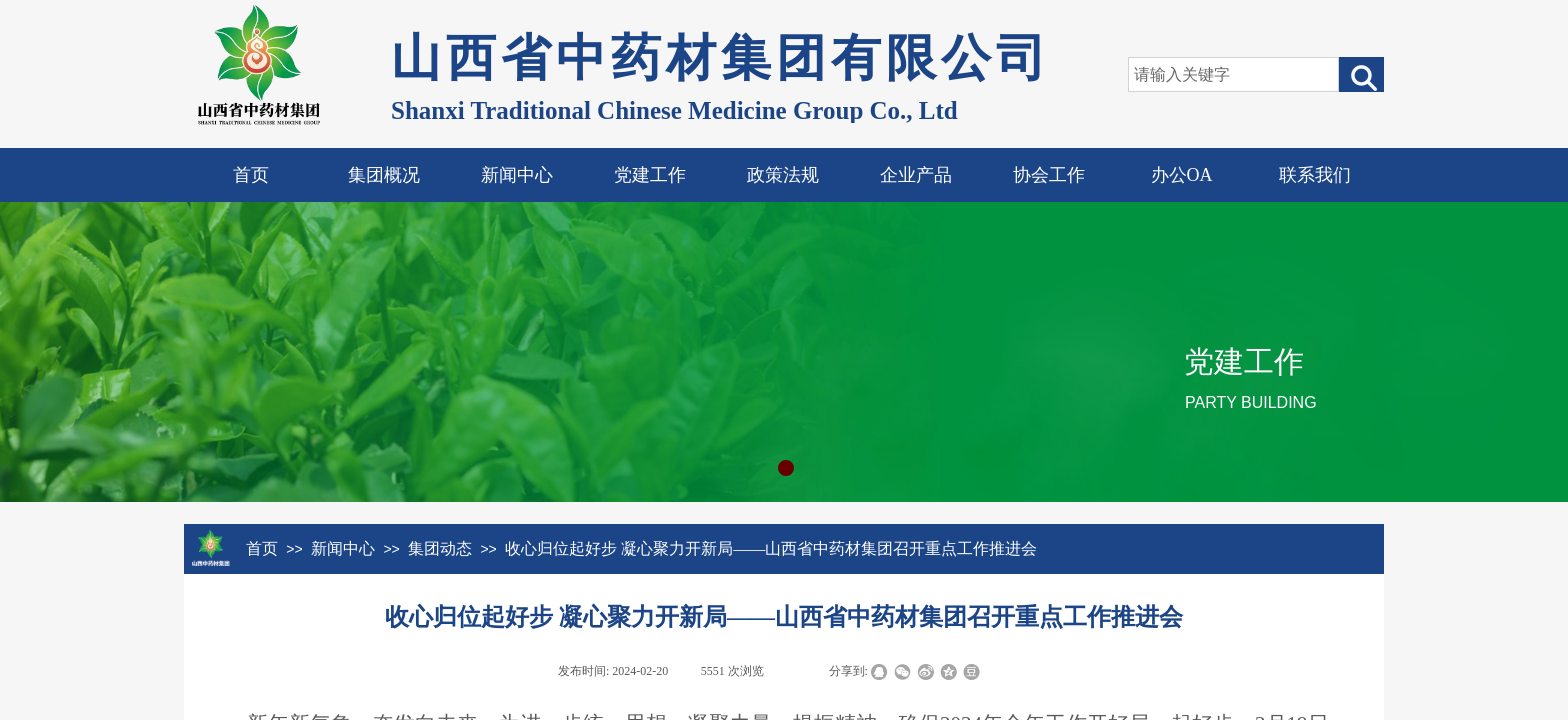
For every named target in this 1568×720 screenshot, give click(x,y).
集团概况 (384, 175)
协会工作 (1049, 175)
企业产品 (916, 175)
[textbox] (1233, 74)
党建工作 (650, 175)
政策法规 (783, 175)
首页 (251, 175)
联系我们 (1315, 175)
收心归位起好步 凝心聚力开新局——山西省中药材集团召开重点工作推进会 (771, 548)
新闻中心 (517, 175)
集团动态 (440, 548)
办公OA (1182, 175)
